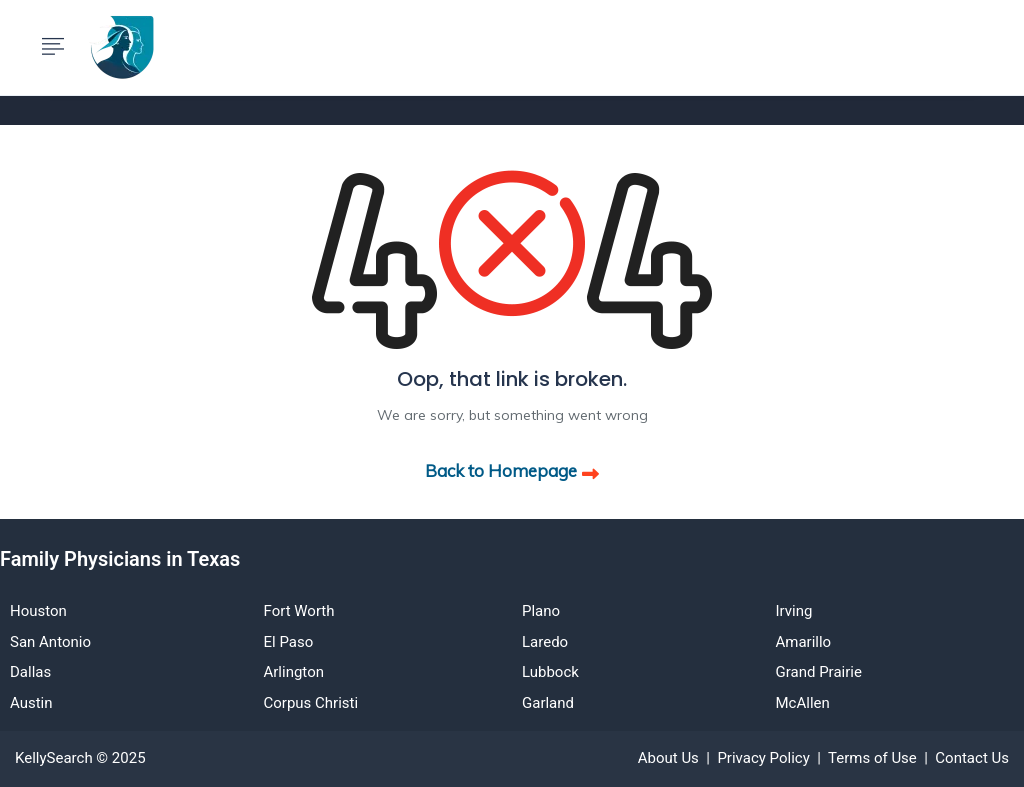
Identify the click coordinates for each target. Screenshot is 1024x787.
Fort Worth (299, 611)
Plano (541, 611)
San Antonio (50, 642)
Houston (38, 611)
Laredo (545, 642)
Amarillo (804, 642)
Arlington (294, 672)
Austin (31, 703)
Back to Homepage (512, 470)
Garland (548, 703)
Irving (794, 611)
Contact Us (972, 758)
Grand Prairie (819, 672)
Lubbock (550, 672)
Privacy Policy (763, 758)
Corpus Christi (311, 703)
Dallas (30, 672)
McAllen (803, 703)
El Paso (289, 642)
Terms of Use (872, 758)
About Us (668, 758)
